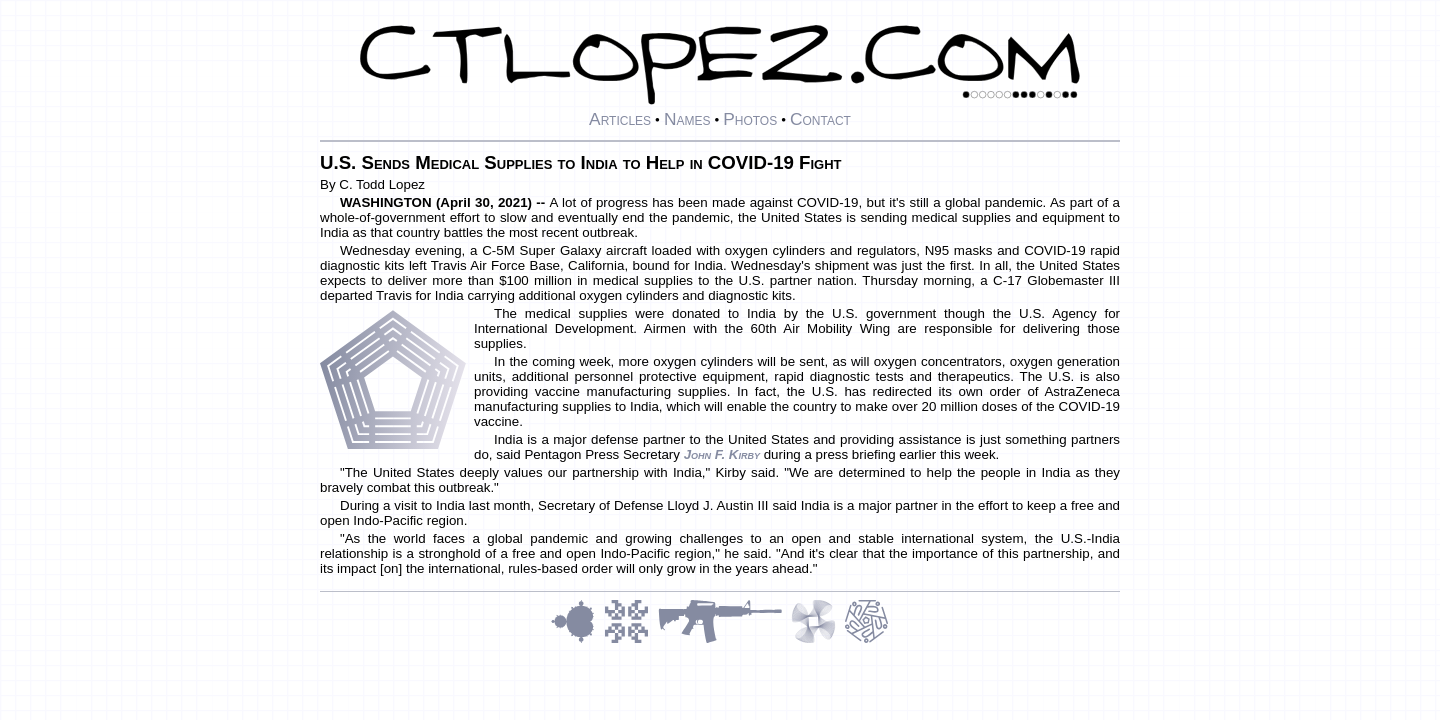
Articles (620, 119)
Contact (820, 119)
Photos (750, 119)
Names (687, 119)
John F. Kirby (722, 454)
